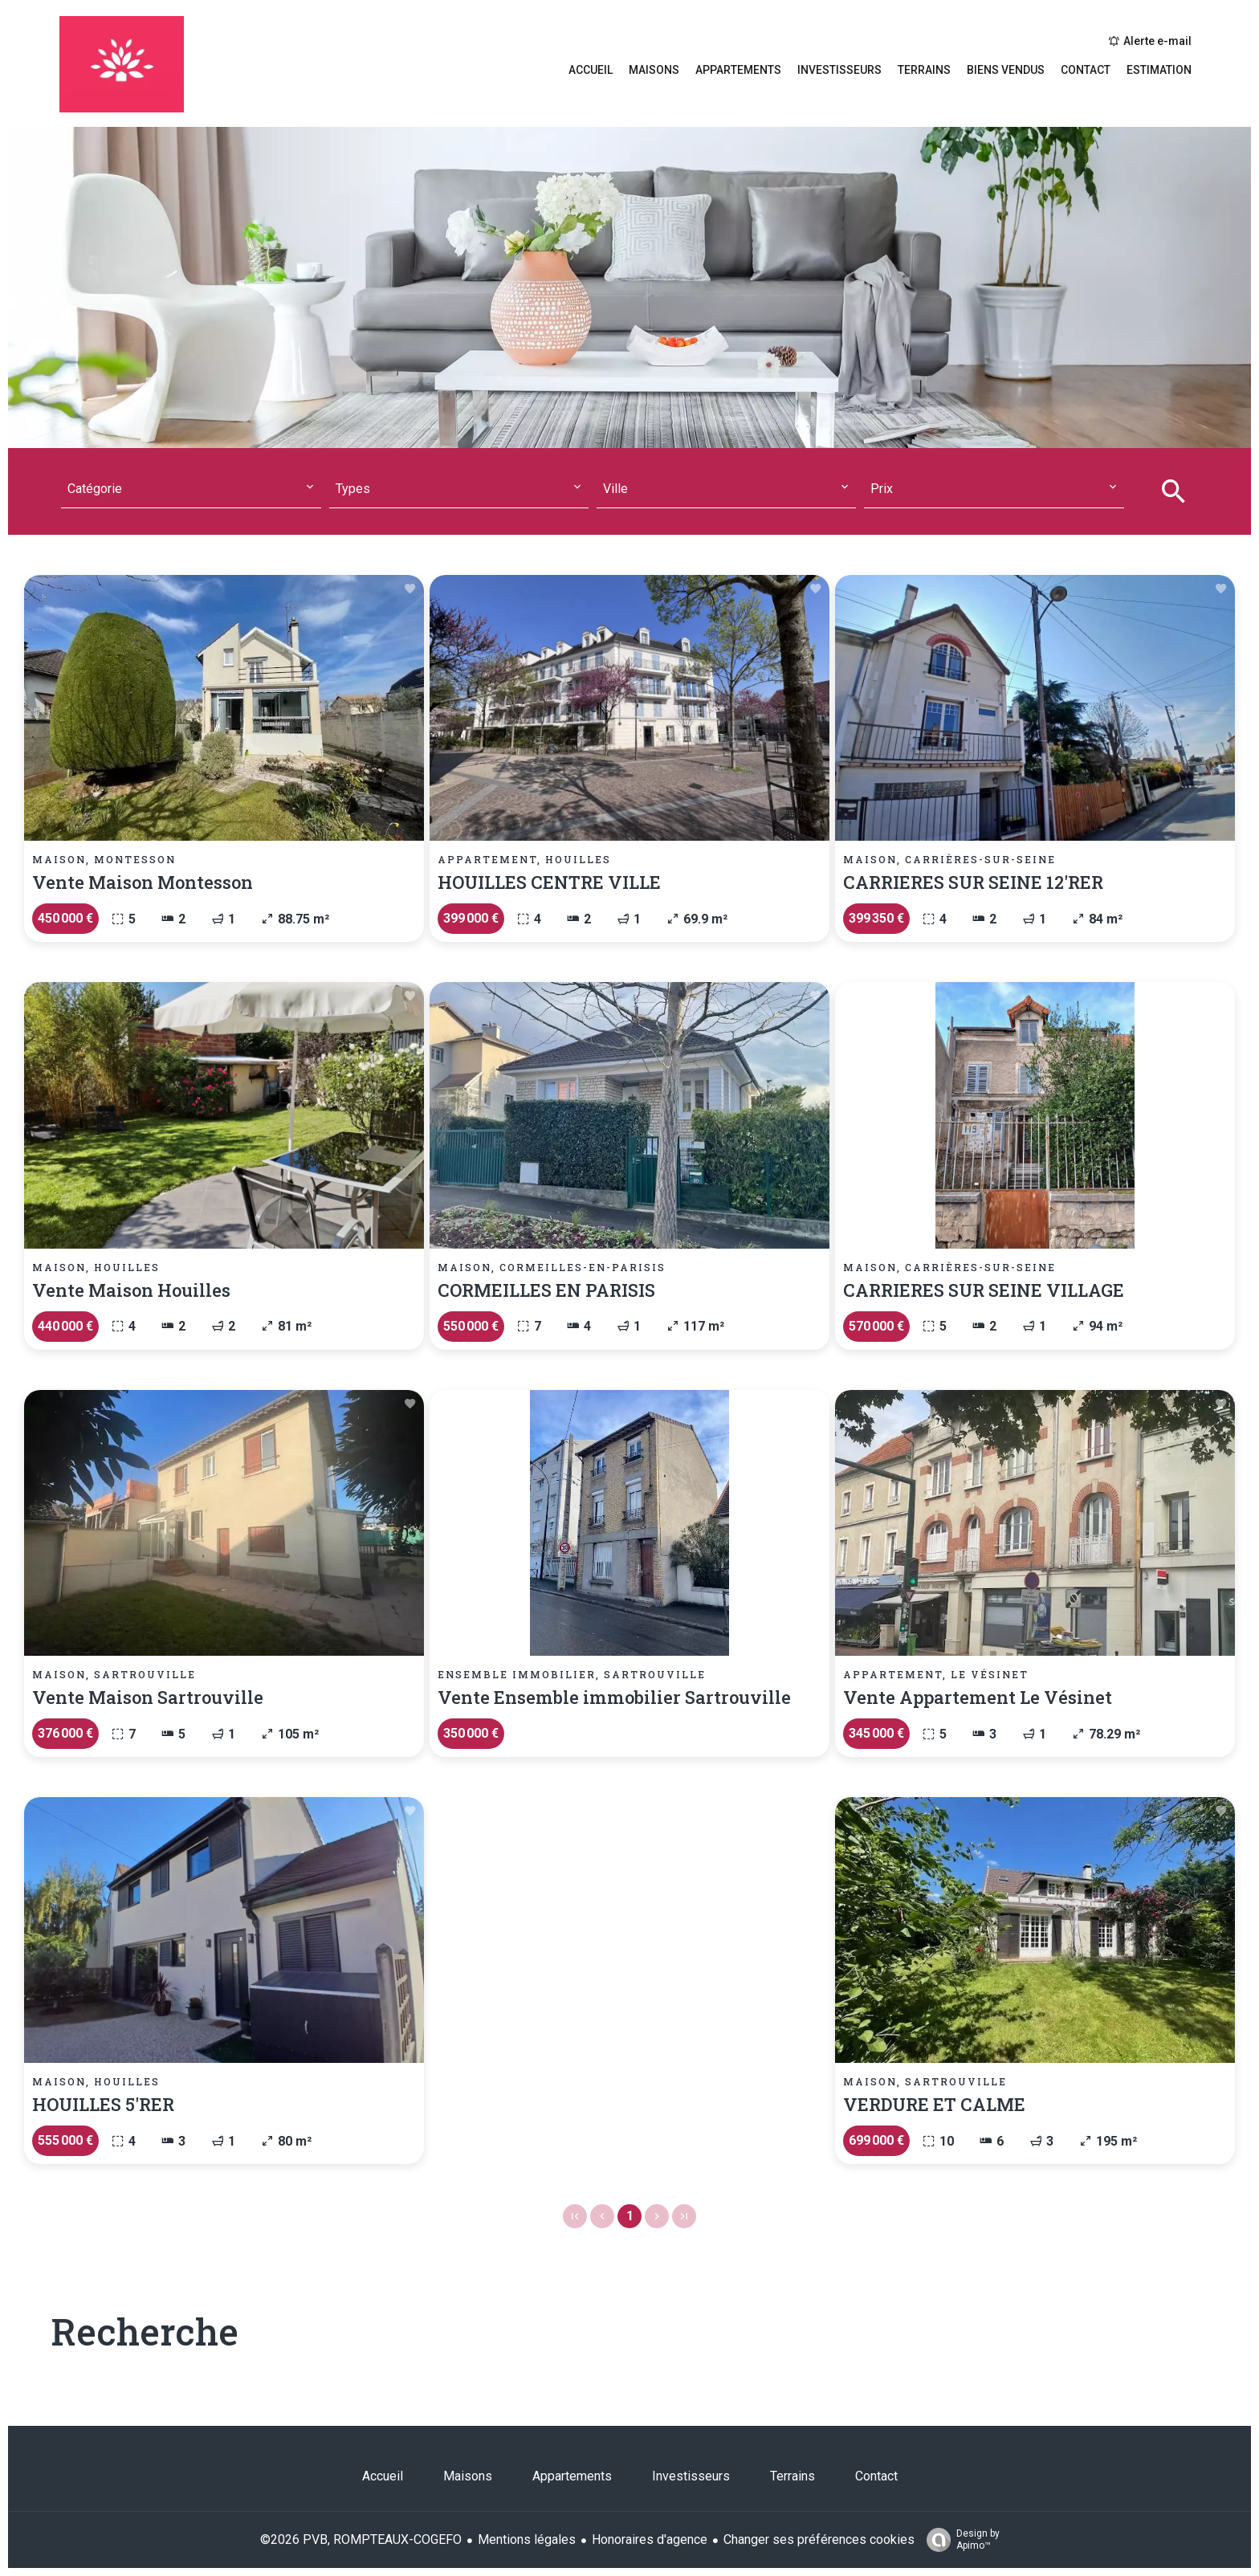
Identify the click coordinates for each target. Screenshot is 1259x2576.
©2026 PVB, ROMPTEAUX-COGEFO (361, 2539)
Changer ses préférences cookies (819, 2539)
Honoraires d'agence (649, 2539)
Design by (959, 2540)
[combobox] (190, 489)
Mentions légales (527, 2539)
